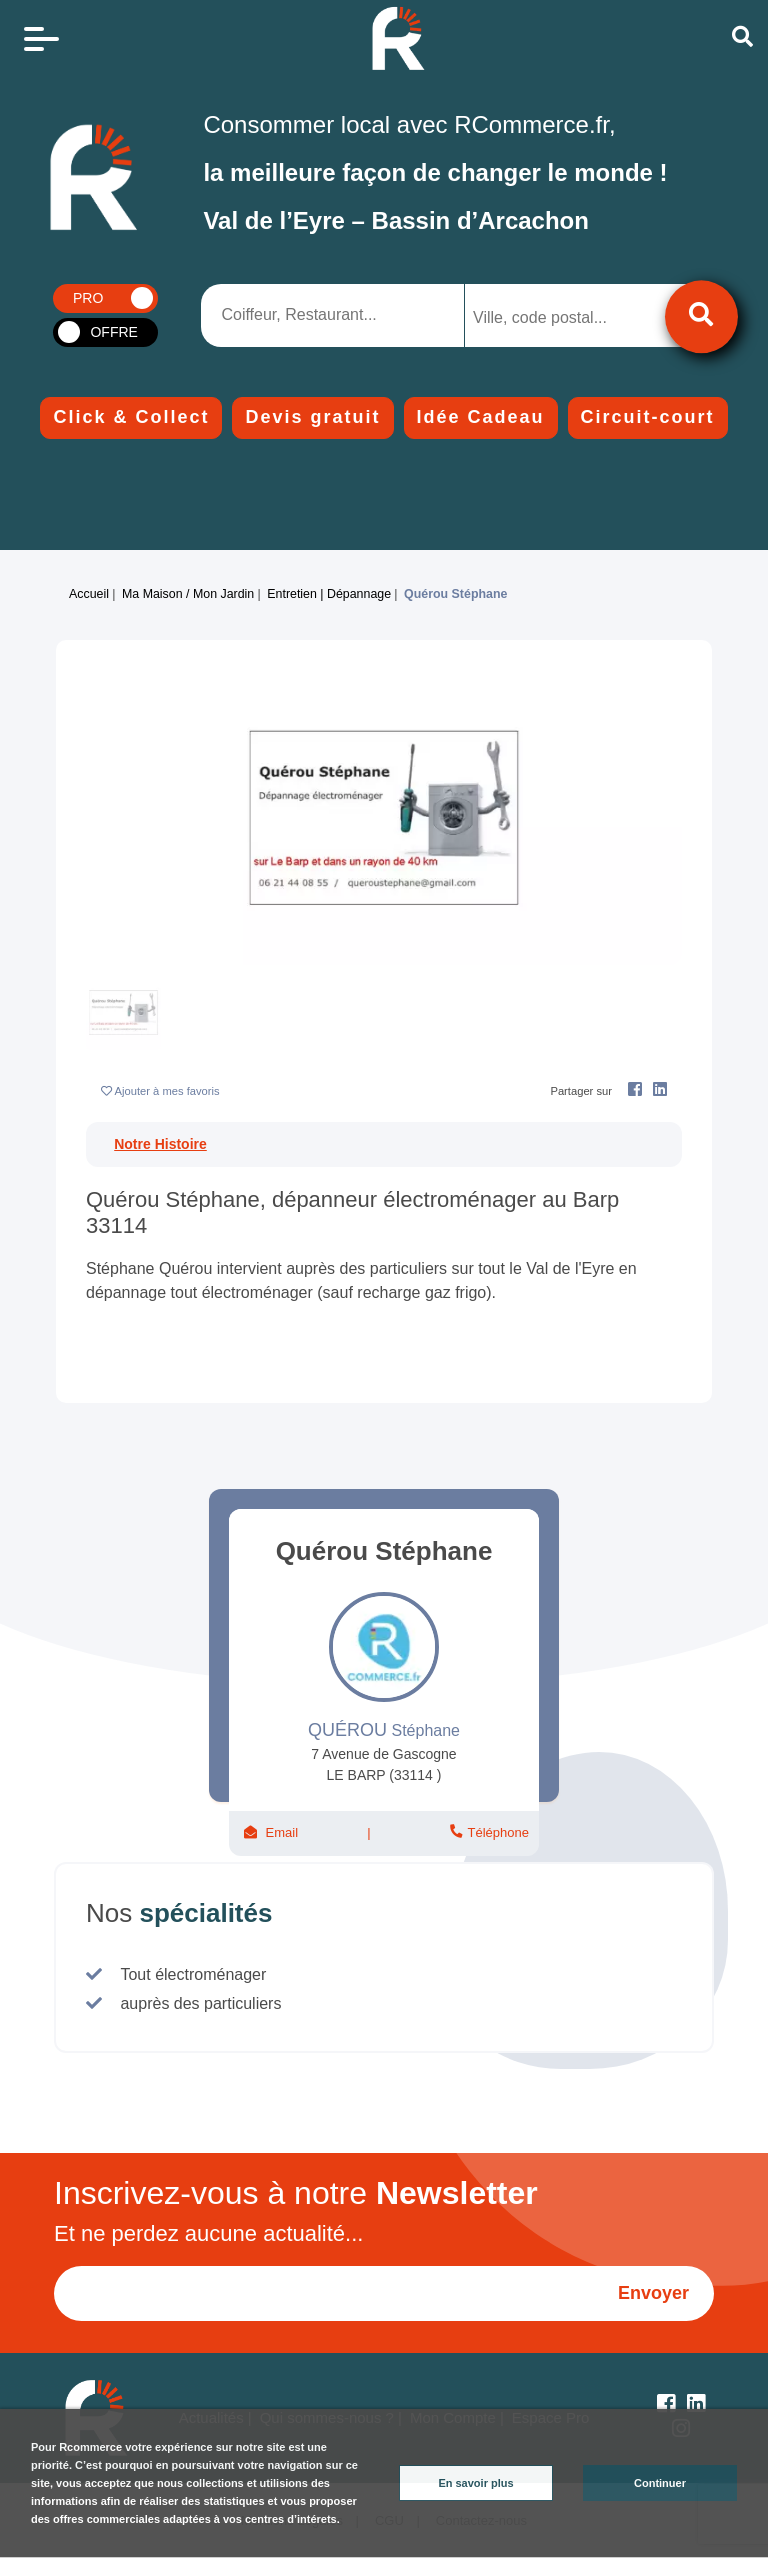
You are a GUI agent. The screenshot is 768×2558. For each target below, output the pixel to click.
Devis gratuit (312, 417)
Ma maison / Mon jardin (188, 594)
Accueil (89, 594)
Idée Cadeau (481, 417)
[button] (130, 817)
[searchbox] (553, 318)
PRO (88, 298)
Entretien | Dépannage (329, 594)
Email (282, 1832)
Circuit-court (648, 417)
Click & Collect (131, 417)
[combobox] (569, 315)
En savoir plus (475, 2483)
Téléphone (496, 1832)
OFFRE (113, 332)
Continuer (660, 2483)
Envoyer (653, 2293)
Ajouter (167, 1091)
